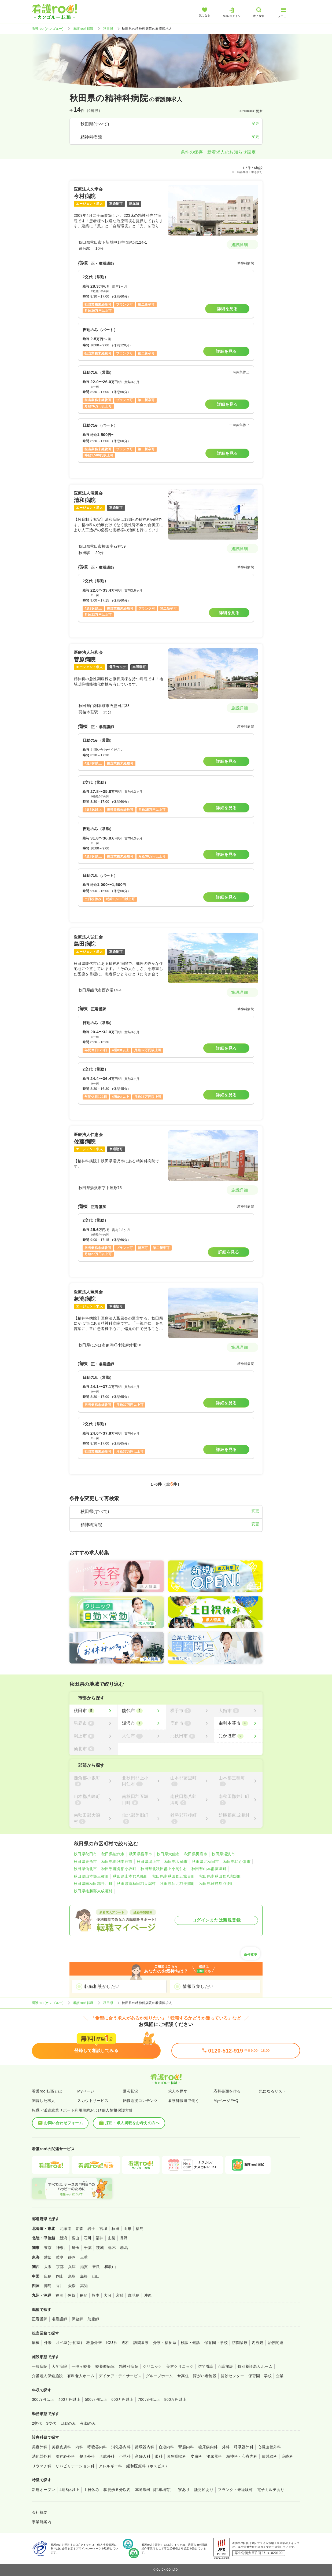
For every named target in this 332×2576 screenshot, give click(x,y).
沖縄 (148, 2295)
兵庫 (72, 2266)
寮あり (184, 2489)
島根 (84, 2276)
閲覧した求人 (43, 2100)
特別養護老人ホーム (255, 2366)
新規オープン (43, 2489)
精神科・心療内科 (241, 2456)
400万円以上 (69, 2399)
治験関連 (275, 2342)
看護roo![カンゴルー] (48, 29)
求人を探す (177, 2091)
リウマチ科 (41, 2466)
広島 (48, 2276)
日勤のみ (68, 2423)
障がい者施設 (204, 2376)
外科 (226, 2447)
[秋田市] (93, 1711)
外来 (48, 2342)
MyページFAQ (225, 2100)
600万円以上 (122, 2399)
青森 (79, 2228)
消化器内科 (121, 2447)
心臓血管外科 (269, 2447)
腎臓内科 (186, 2447)
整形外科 (87, 2456)
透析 (125, 2342)
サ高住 (183, 2376)
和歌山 (110, 2266)
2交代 (37, 2423)
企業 (280, 2376)
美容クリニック (179, 2366)
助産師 (93, 2319)
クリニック (152, 2366)
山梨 (112, 2238)
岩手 (91, 2228)
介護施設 (225, 2366)
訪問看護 (141, 2342)
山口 (96, 2276)
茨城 (100, 2247)
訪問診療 (240, 2342)
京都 (60, 2266)
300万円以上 (43, 2399)
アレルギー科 (110, 2466)
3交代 (51, 2423)
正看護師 (39, 2319)
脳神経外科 (65, 2456)
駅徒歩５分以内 (117, 2489)
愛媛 (72, 2286)
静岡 (72, 2257)
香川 (60, 2286)
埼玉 (76, 2247)
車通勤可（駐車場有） (154, 2489)
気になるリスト (272, 2091)
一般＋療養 (81, 2366)
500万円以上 (96, 2399)
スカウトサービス (92, 2100)
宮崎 (120, 2295)
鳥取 (72, 2276)
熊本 (95, 2295)
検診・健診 (190, 2342)
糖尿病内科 (207, 2447)
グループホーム (159, 2376)
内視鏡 (257, 2342)
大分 (108, 2295)
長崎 (83, 2295)
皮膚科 (196, 2456)
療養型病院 (105, 2366)
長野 (124, 2238)
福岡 (59, 2295)
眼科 (159, 2456)
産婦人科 (142, 2456)
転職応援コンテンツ (140, 2100)
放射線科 (269, 2456)
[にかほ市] (238, 1736)
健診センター (232, 2376)
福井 (100, 2238)
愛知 (48, 2257)
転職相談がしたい (102, 1986)
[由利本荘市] (238, 1723)
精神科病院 (128, 2366)
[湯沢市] (142, 1723)
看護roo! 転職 (83, 29)
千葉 (88, 2247)
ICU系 (111, 2342)
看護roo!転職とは (47, 2091)
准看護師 (59, 2319)
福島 (139, 2228)
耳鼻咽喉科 (176, 2456)
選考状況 (130, 2091)
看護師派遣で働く (183, 2100)
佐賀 (71, 2295)
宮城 (103, 2228)
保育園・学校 (216, 2342)
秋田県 (108, 29)
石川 (87, 2238)
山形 (127, 2228)
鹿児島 (133, 2295)
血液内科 (166, 2447)
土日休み (91, 2489)
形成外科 (107, 2456)
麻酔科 (287, 2456)
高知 (84, 2286)
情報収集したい (198, 1986)
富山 (75, 2238)
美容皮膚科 (61, 2447)
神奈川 (62, 2247)
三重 (84, 2257)
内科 (79, 2447)
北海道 (65, 2228)
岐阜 (60, 2257)
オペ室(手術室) (69, 2342)
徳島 (48, 2286)
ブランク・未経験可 (235, 2489)
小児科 (125, 2456)
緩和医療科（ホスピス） (147, 2466)
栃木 (112, 2247)
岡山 (60, 2276)
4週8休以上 (69, 2489)
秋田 (115, 2228)
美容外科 (39, 2447)
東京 (48, 2247)
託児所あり (203, 2489)
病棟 (36, 2342)
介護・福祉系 (164, 2342)
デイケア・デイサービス (120, 2376)
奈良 (96, 2266)
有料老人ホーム (80, 2376)
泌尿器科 (214, 2456)
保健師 (77, 2319)
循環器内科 (144, 2447)
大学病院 (59, 2366)
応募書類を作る (227, 2091)
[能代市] (142, 1711)
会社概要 (39, 2512)
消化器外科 (41, 2456)
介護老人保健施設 (47, 2376)
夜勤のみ (88, 2423)
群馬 (124, 2247)
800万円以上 (175, 2399)
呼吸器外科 (243, 2447)
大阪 (48, 2266)
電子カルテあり (270, 2489)
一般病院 (39, 2366)
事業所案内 (41, 2522)
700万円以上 (149, 2399)
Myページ (85, 2091)
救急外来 (94, 2342)
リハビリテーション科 (75, 2466)
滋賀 (84, 2266)
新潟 (63, 2238)
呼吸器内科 (97, 2447)
